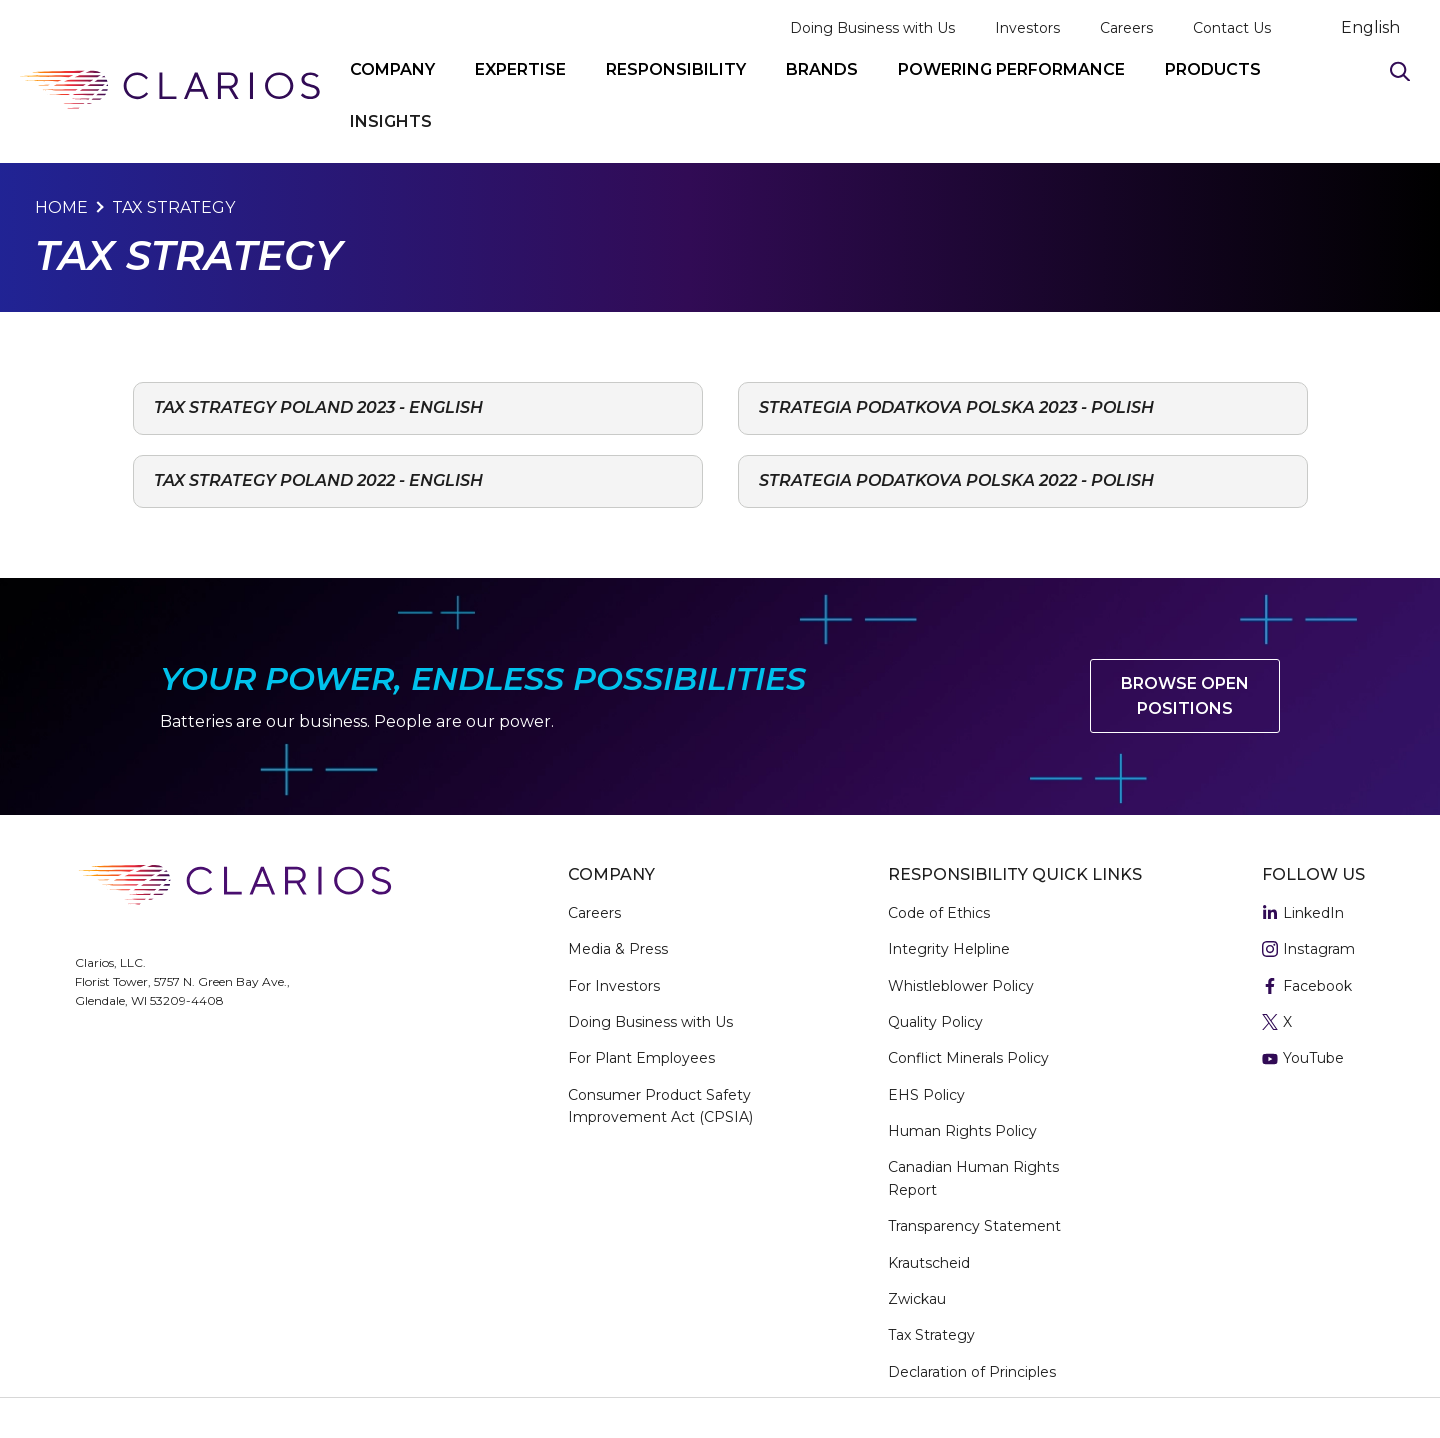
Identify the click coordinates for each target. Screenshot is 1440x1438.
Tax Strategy (173, 207)
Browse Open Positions (1185, 696)
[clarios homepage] (170, 90)
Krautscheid (929, 1263)
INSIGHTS (391, 121)
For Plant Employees (641, 1058)
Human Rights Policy (962, 1131)
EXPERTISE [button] (520, 70)
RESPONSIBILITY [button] (676, 70)
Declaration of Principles (972, 1372)
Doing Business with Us (872, 28)
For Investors (614, 986)
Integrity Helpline (949, 949)
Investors (1027, 28)
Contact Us (1232, 28)
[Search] (1400, 71)
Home (61, 207)
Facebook (1307, 987)
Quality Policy (935, 1022)
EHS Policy (926, 1095)
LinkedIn (1303, 914)
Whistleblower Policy (961, 986)
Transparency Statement (974, 1226)
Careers (1126, 28)
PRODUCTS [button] (1213, 70)
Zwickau (917, 1299)
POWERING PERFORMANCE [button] (1011, 70)
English (1370, 28)
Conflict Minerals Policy (968, 1058)
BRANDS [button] (822, 70)
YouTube (1303, 1059)
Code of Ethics (939, 913)
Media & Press (618, 949)
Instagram (1308, 950)
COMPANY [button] (392, 70)
